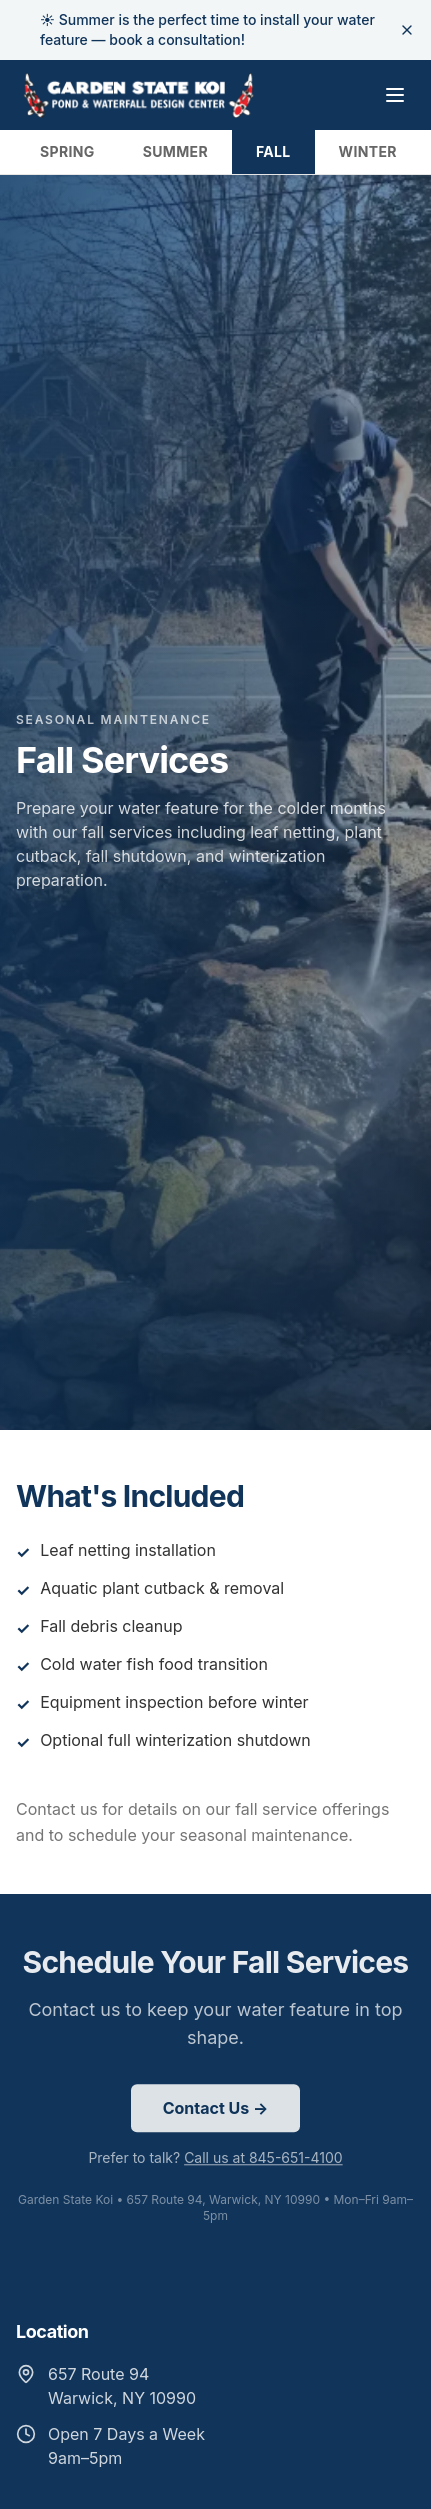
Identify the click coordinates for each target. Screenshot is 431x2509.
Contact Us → (216, 2111)
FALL (273, 151)
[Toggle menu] (395, 95)
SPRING (67, 151)
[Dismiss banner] (407, 30)
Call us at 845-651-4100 (263, 2160)
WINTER (368, 151)
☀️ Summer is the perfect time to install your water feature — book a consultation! (207, 29)
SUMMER (175, 151)
